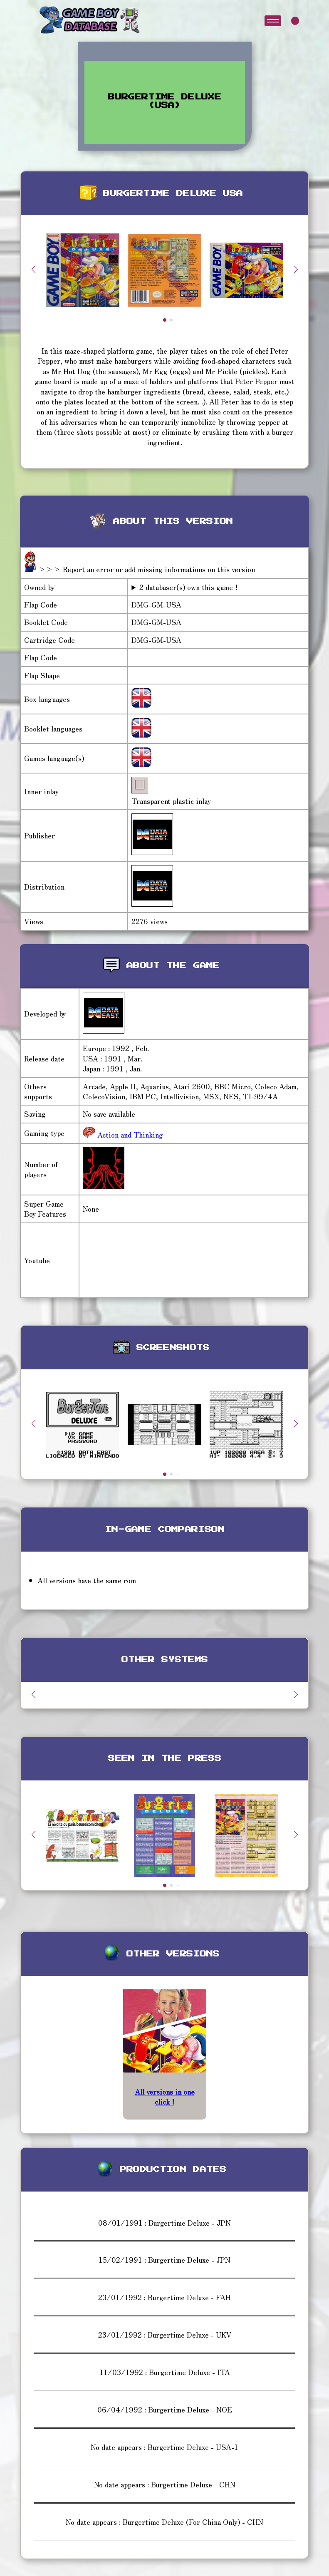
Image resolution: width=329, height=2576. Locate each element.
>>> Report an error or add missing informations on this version (146, 569)
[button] (295, 269)
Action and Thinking (129, 1134)
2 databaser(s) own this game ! (188, 587)
